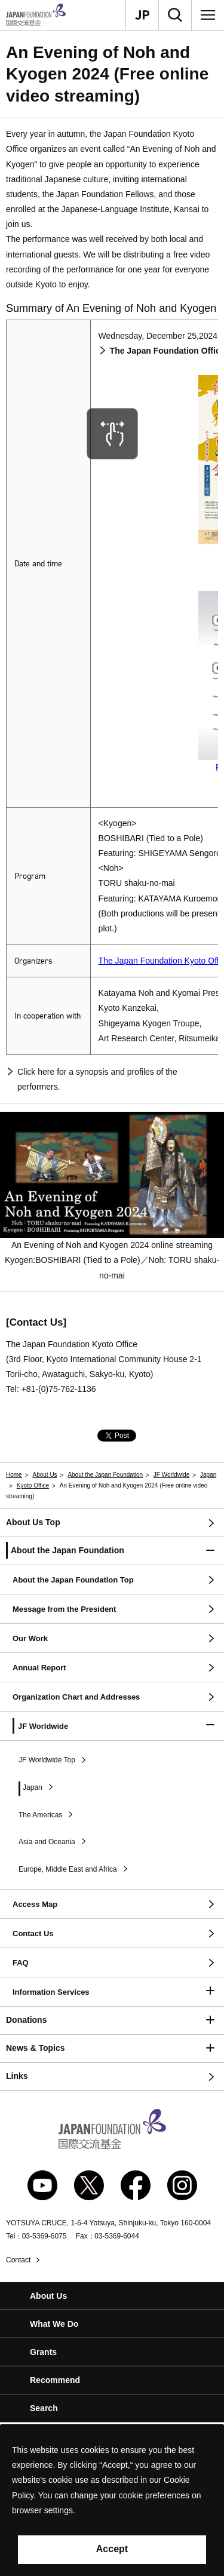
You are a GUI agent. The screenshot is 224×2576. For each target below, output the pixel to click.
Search (44, 2408)
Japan (208, 1474)
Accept (112, 2549)
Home (14, 1474)
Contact (18, 2260)
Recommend (55, 2380)
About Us (44, 1474)
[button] (112, 1551)
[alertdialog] (112, 2500)
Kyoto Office (33, 1485)
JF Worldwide (171, 1474)
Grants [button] (43, 2352)
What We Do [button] (54, 2324)
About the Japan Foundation (105, 1474)
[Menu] (208, 15)
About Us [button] (48, 2296)
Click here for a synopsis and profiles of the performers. (97, 1079)
